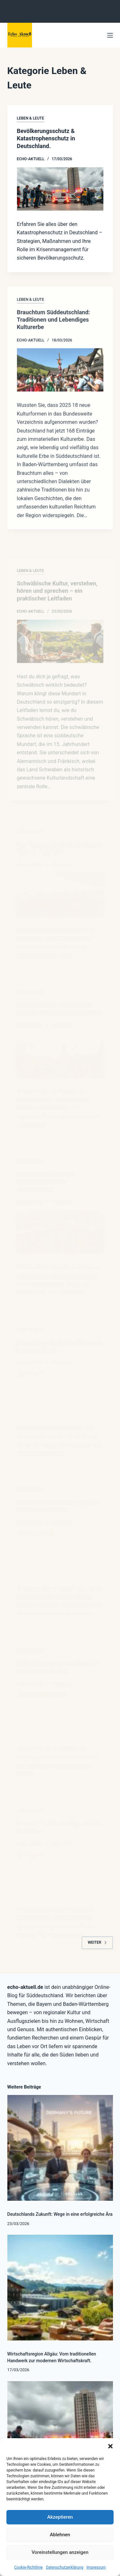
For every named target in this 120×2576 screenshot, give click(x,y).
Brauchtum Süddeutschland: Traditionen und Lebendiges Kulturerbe (53, 326)
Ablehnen (60, 2535)
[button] (110, 2446)
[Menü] (110, 35)
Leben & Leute (30, 118)
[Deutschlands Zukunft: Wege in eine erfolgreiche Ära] (60, 2148)
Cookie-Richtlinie (28, 2567)
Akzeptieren (60, 2517)
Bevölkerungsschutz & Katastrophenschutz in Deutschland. (46, 138)
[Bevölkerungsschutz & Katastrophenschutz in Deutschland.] (60, 189)
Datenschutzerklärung (64, 2567)
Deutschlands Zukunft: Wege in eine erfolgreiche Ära (60, 2214)
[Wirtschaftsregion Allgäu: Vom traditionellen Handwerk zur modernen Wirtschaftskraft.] (60, 2287)
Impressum (96, 2567)
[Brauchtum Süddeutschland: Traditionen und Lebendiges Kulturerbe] (60, 376)
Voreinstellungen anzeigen (60, 2552)
